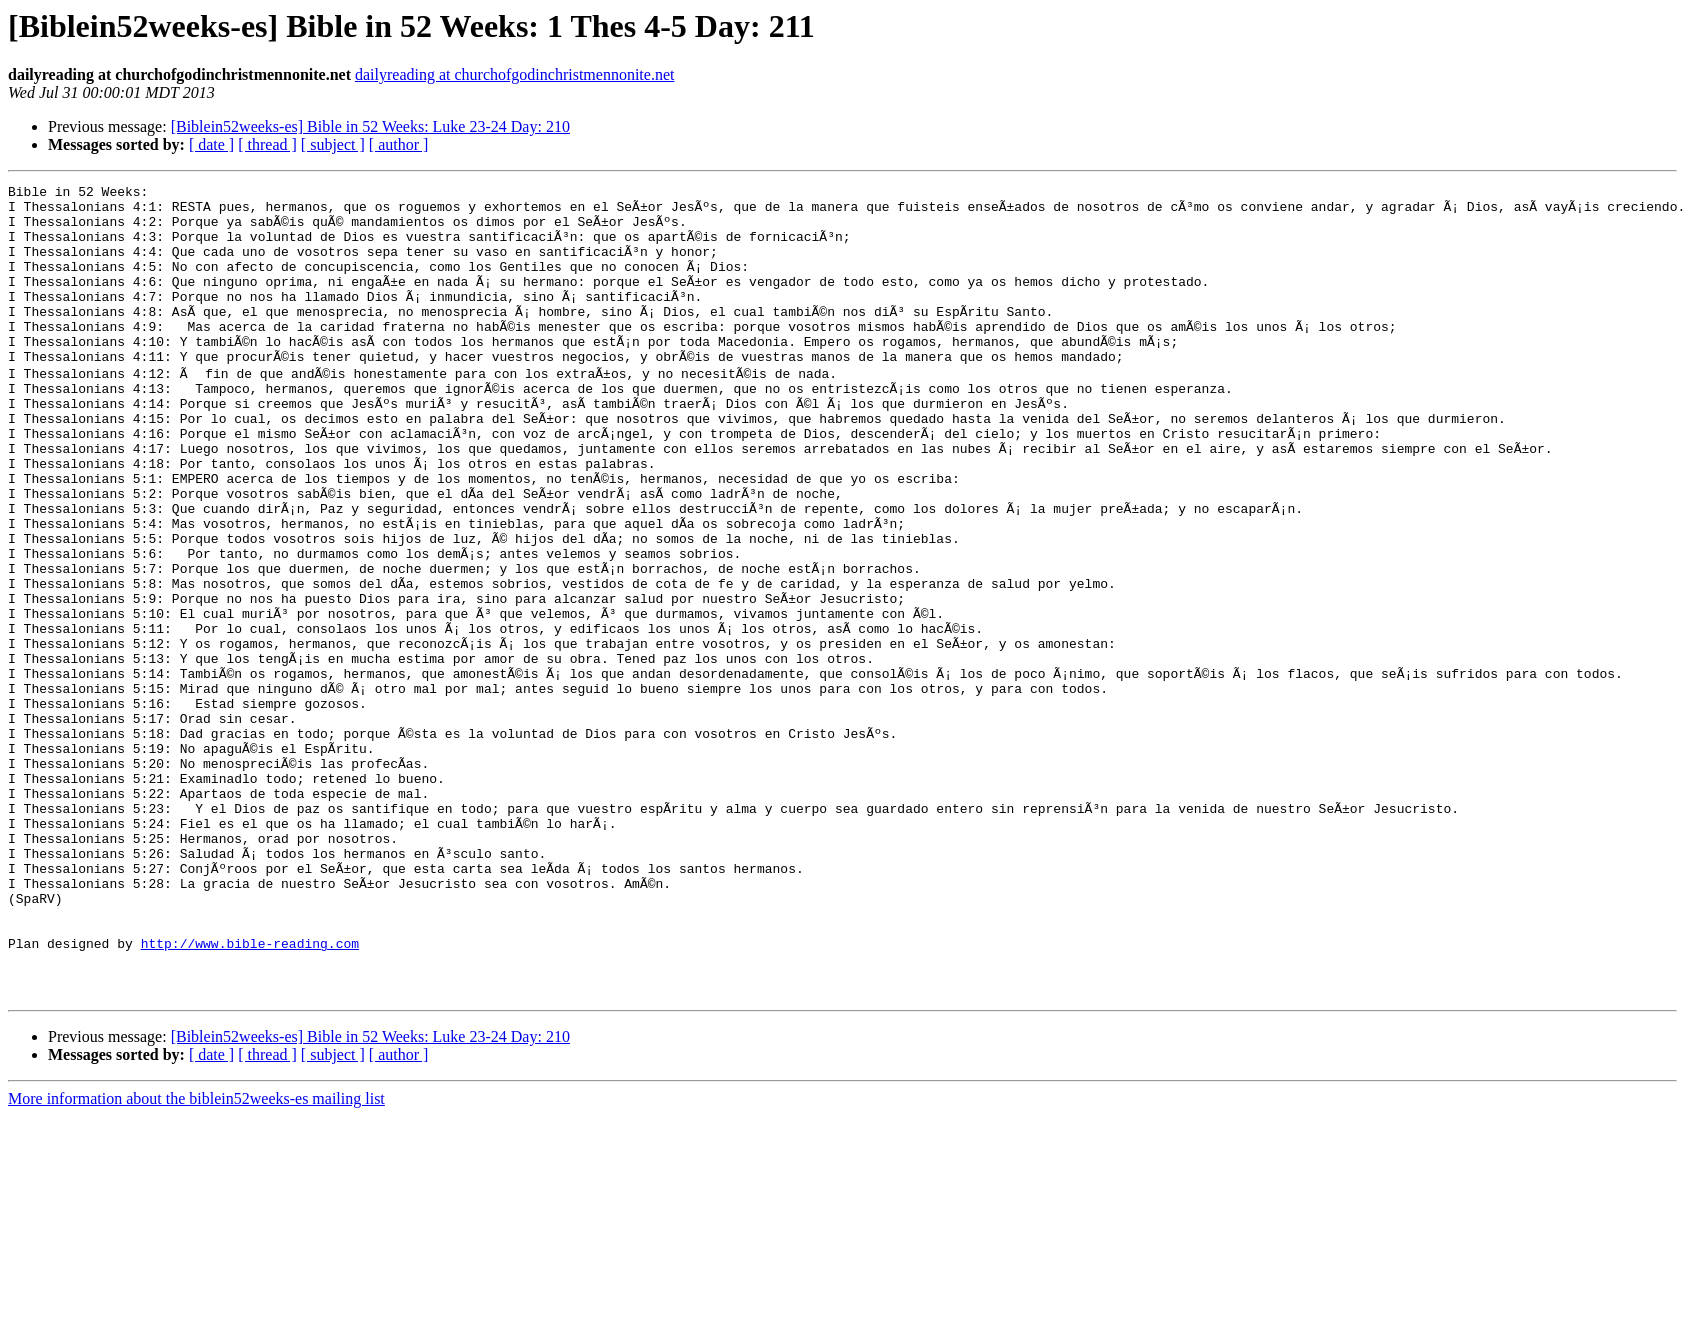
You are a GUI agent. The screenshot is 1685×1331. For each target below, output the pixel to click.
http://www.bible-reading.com (250, 1094)
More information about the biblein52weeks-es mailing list (196, 1258)
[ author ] (399, 144)
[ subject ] (333, 144)
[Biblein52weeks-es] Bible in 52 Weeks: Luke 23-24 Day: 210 (370, 126)
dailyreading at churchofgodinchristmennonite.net (514, 74)
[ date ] (211, 144)
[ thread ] (267, 144)
